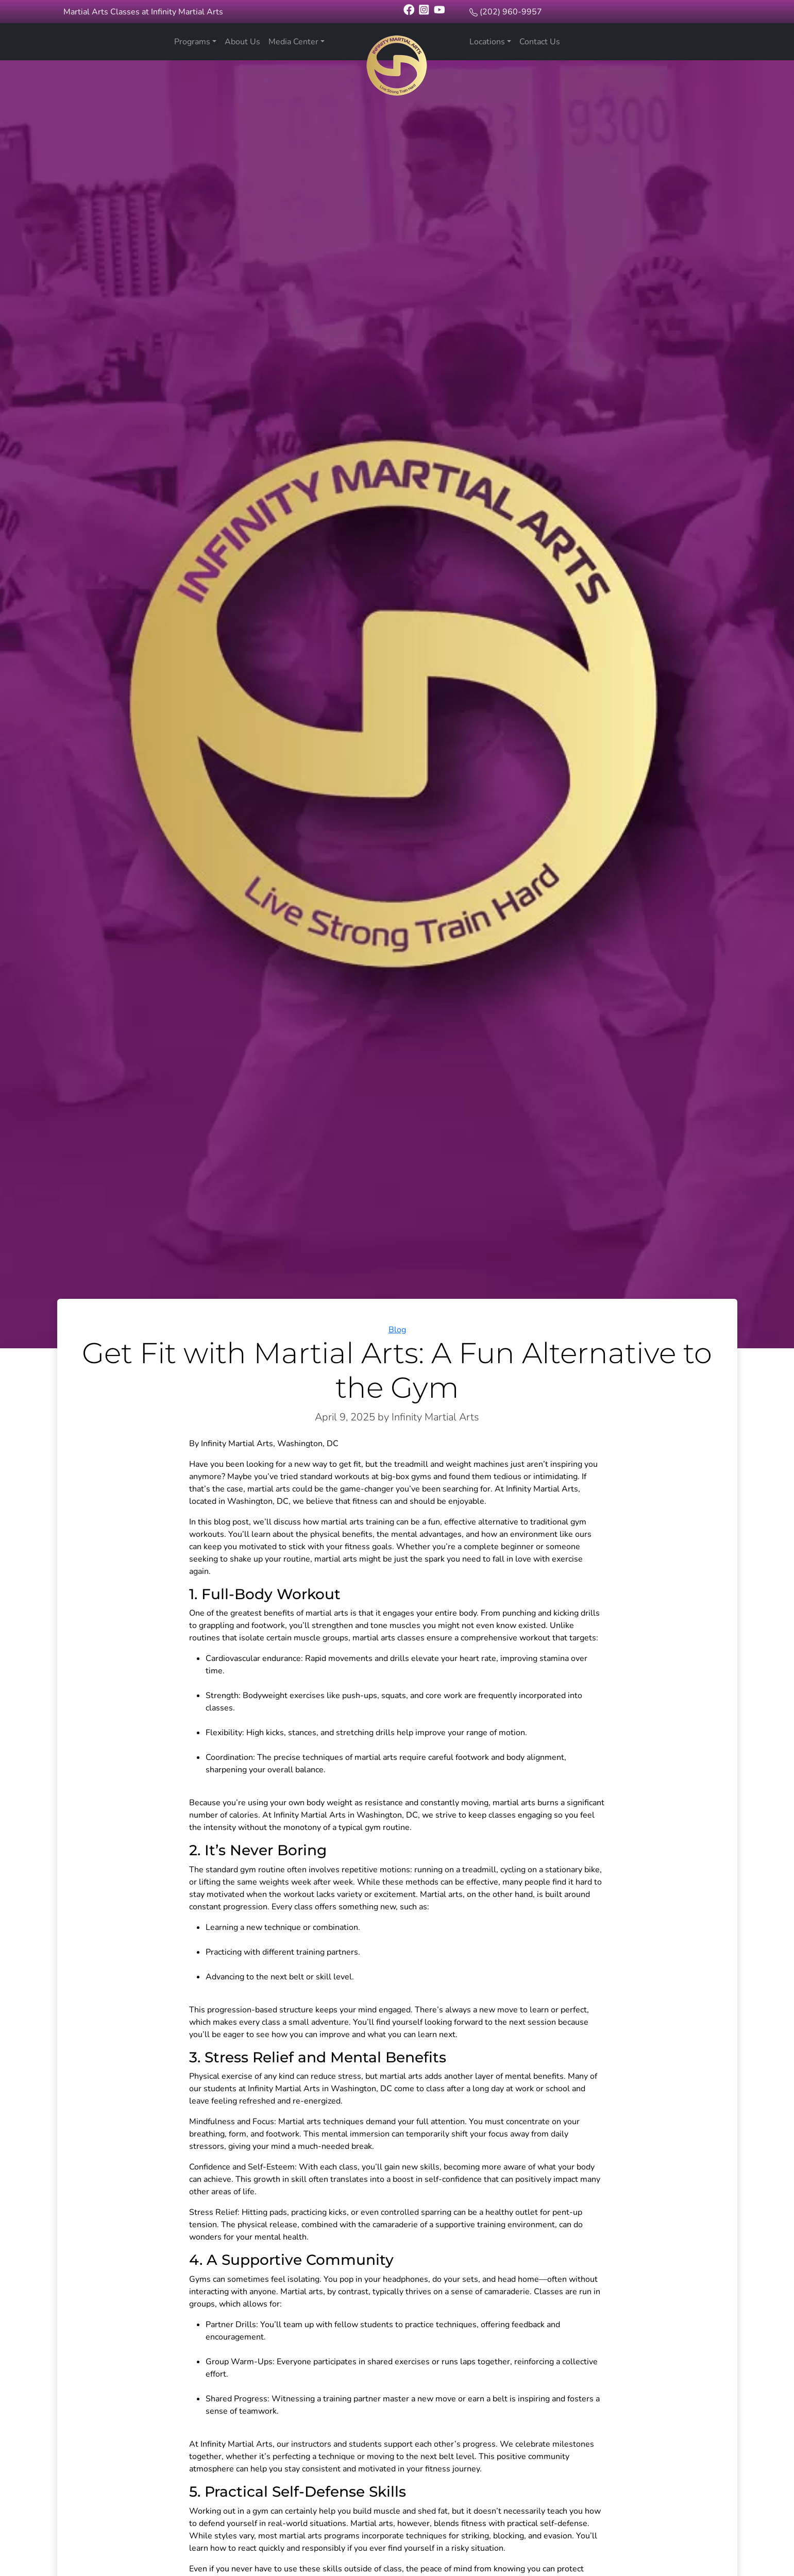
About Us (242, 41)
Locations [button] (487, 41)
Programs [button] (192, 41)
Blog (397, 1329)
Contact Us (539, 41)
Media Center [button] (293, 41)
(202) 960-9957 (511, 12)
